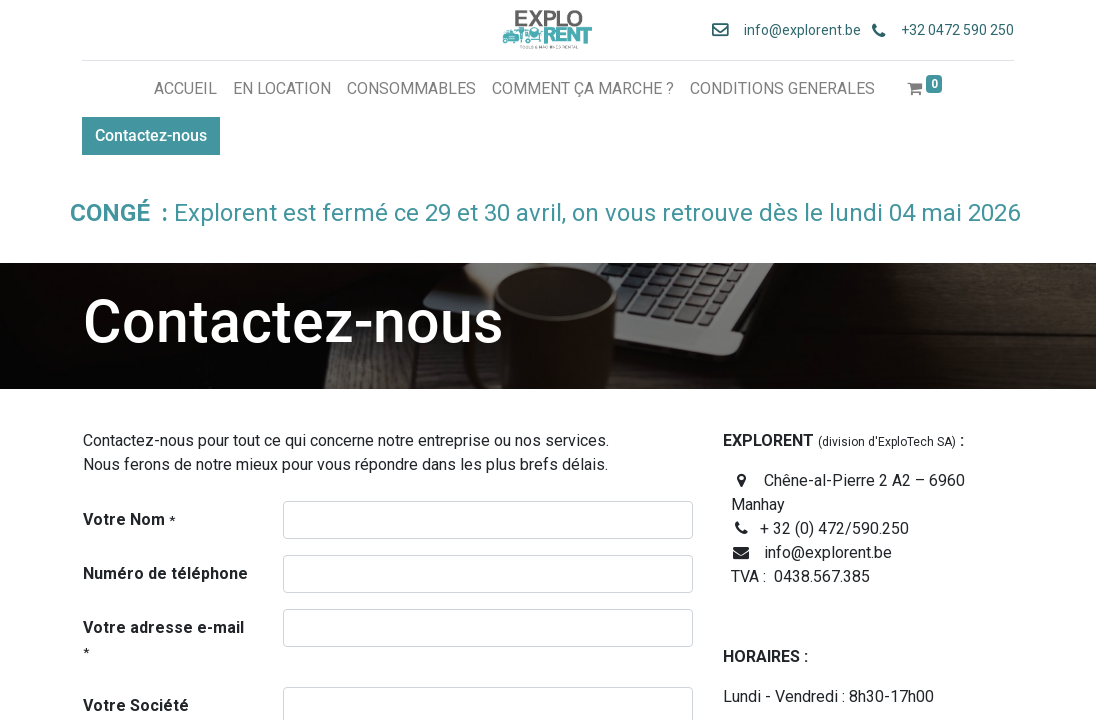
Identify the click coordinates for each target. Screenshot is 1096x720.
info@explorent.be (795, 30)
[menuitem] (185, 89)
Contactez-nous (152, 135)
